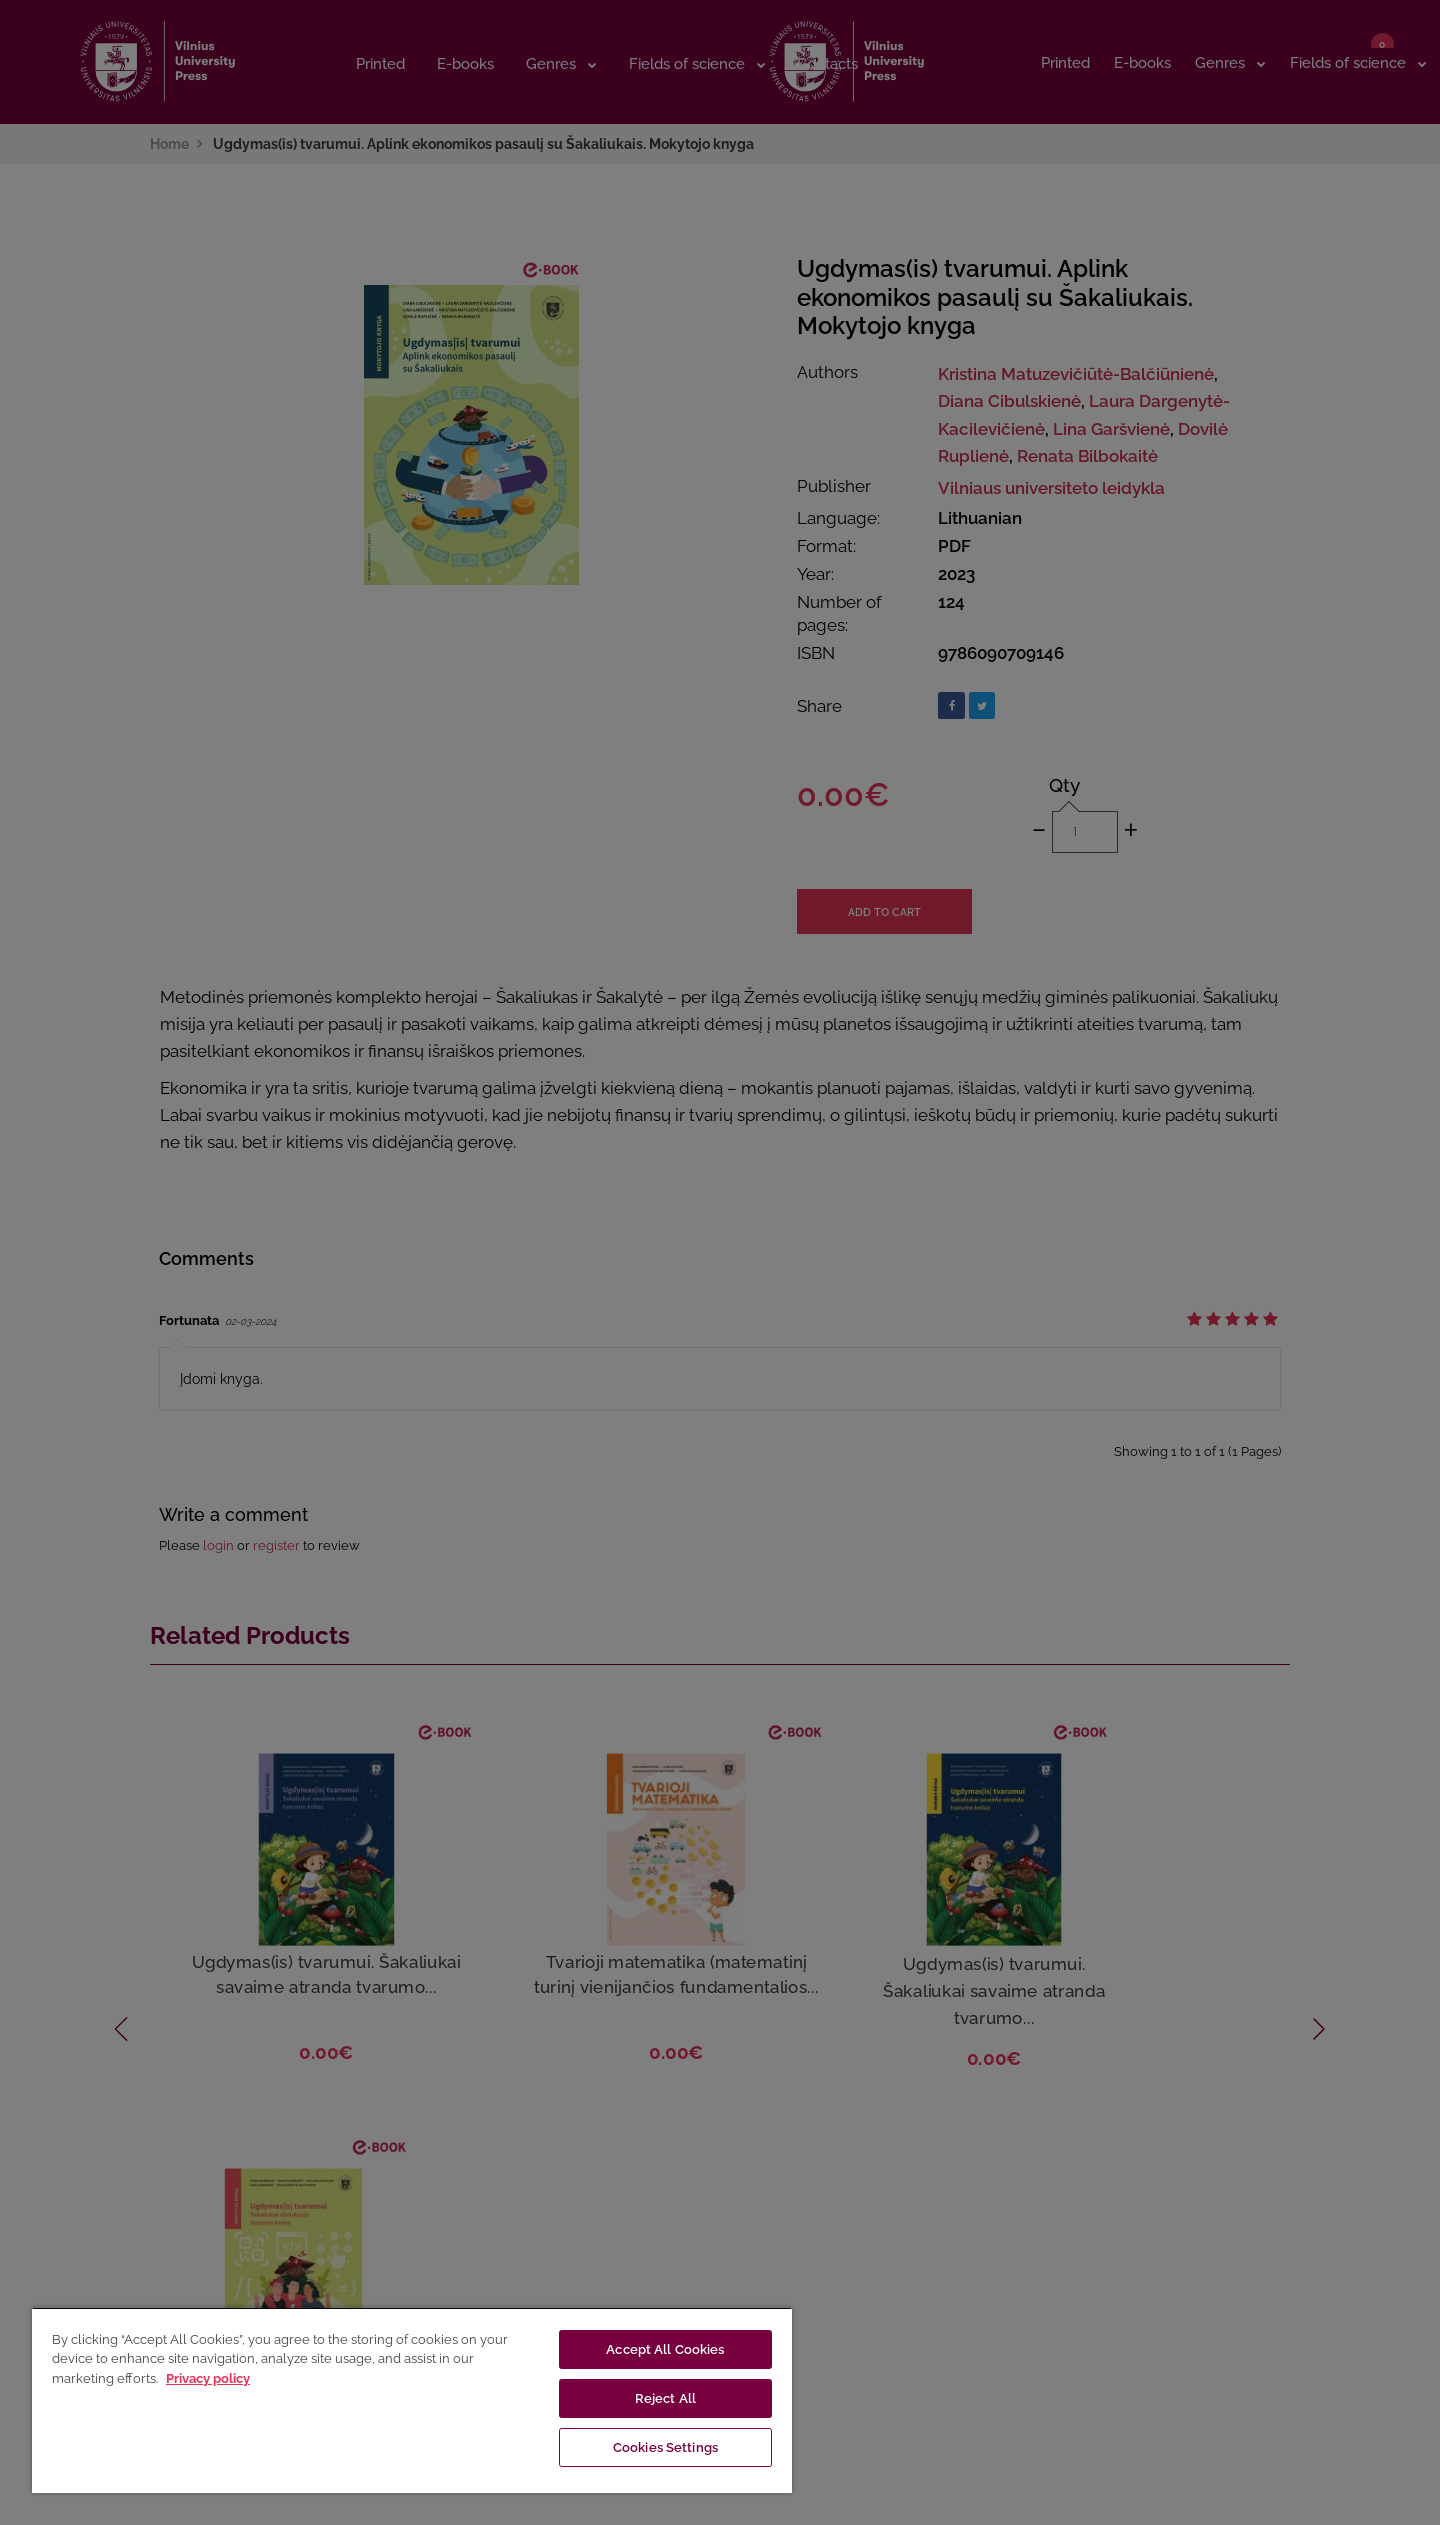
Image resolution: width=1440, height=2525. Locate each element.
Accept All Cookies (665, 2349)
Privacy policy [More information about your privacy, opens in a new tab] (208, 2378)
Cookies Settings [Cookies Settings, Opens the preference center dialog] (665, 2447)
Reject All (665, 2398)
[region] (412, 2400)
